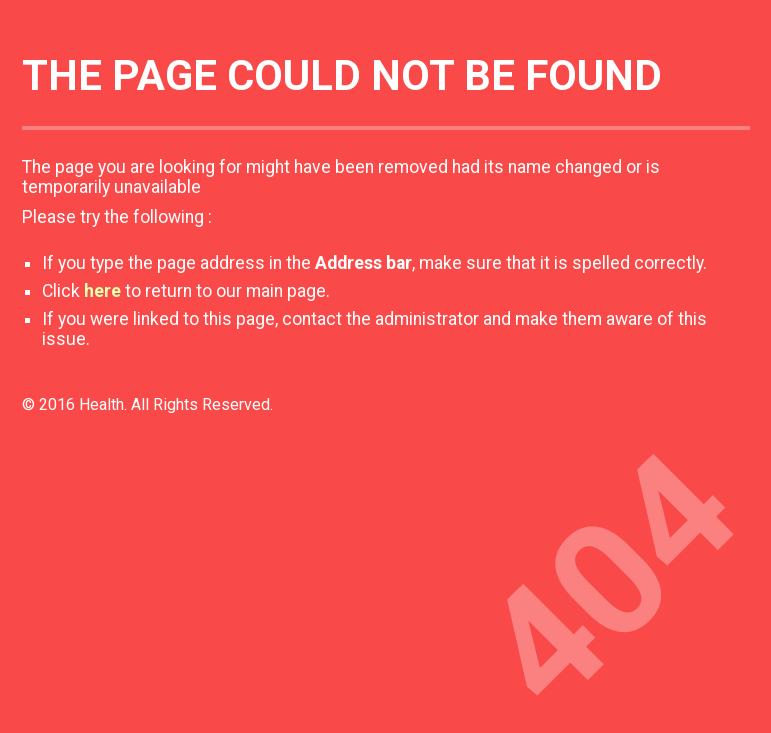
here (102, 291)
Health (101, 404)
